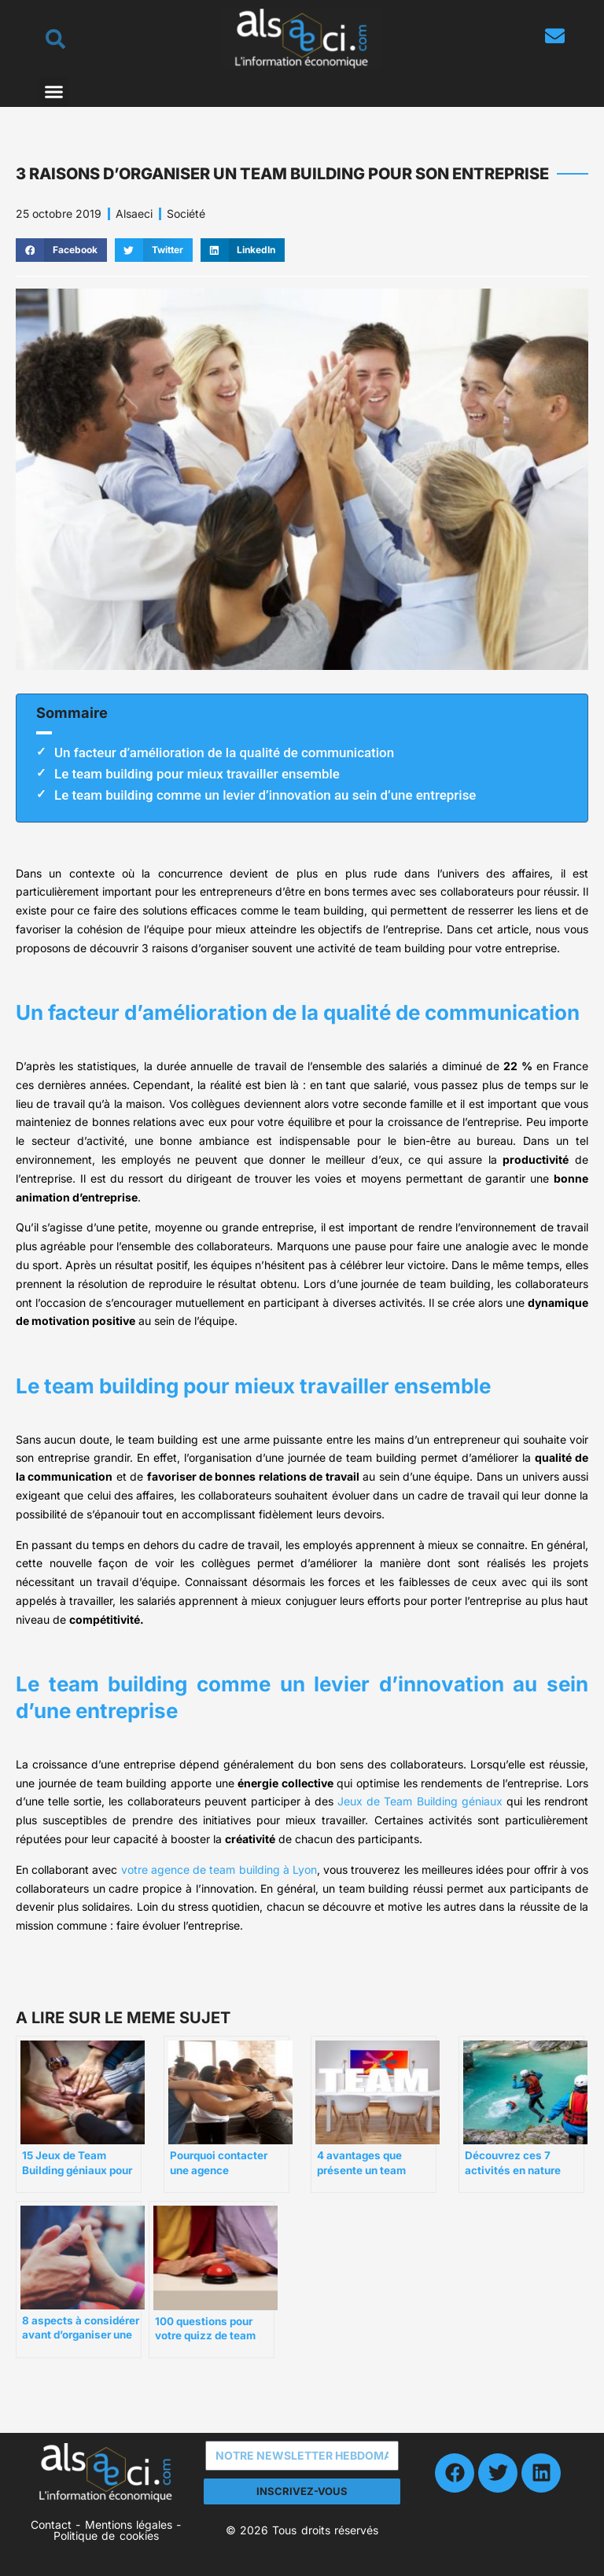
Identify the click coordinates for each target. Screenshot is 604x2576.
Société (186, 213)
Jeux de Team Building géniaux (420, 1801)
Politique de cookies (106, 2535)
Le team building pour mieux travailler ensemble (197, 774)
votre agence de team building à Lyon (219, 1869)
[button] (54, 92)
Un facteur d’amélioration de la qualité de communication (224, 752)
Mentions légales (128, 2524)
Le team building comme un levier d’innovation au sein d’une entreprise (265, 795)
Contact (51, 2524)
